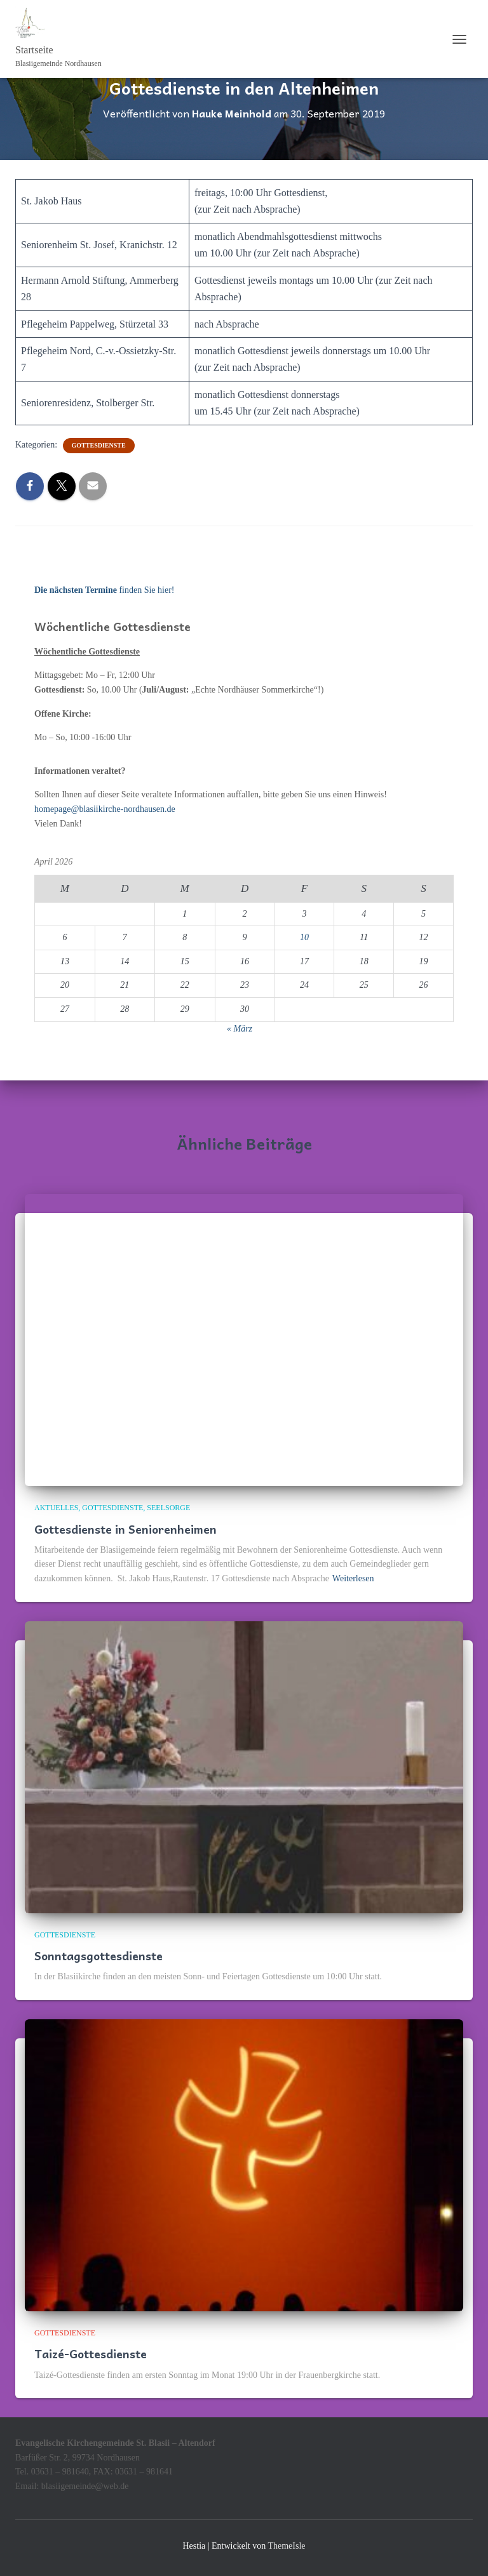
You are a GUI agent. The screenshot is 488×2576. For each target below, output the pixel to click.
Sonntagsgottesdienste (98, 1955)
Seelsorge (168, 1507)
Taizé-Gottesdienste (90, 2353)
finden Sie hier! (104, 590)
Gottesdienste (99, 445)
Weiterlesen (353, 1578)
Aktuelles (56, 1507)
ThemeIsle (286, 2546)
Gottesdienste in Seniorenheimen (125, 1529)
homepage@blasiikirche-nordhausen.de (104, 809)
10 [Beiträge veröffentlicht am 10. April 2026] (304, 937)
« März (239, 1028)
